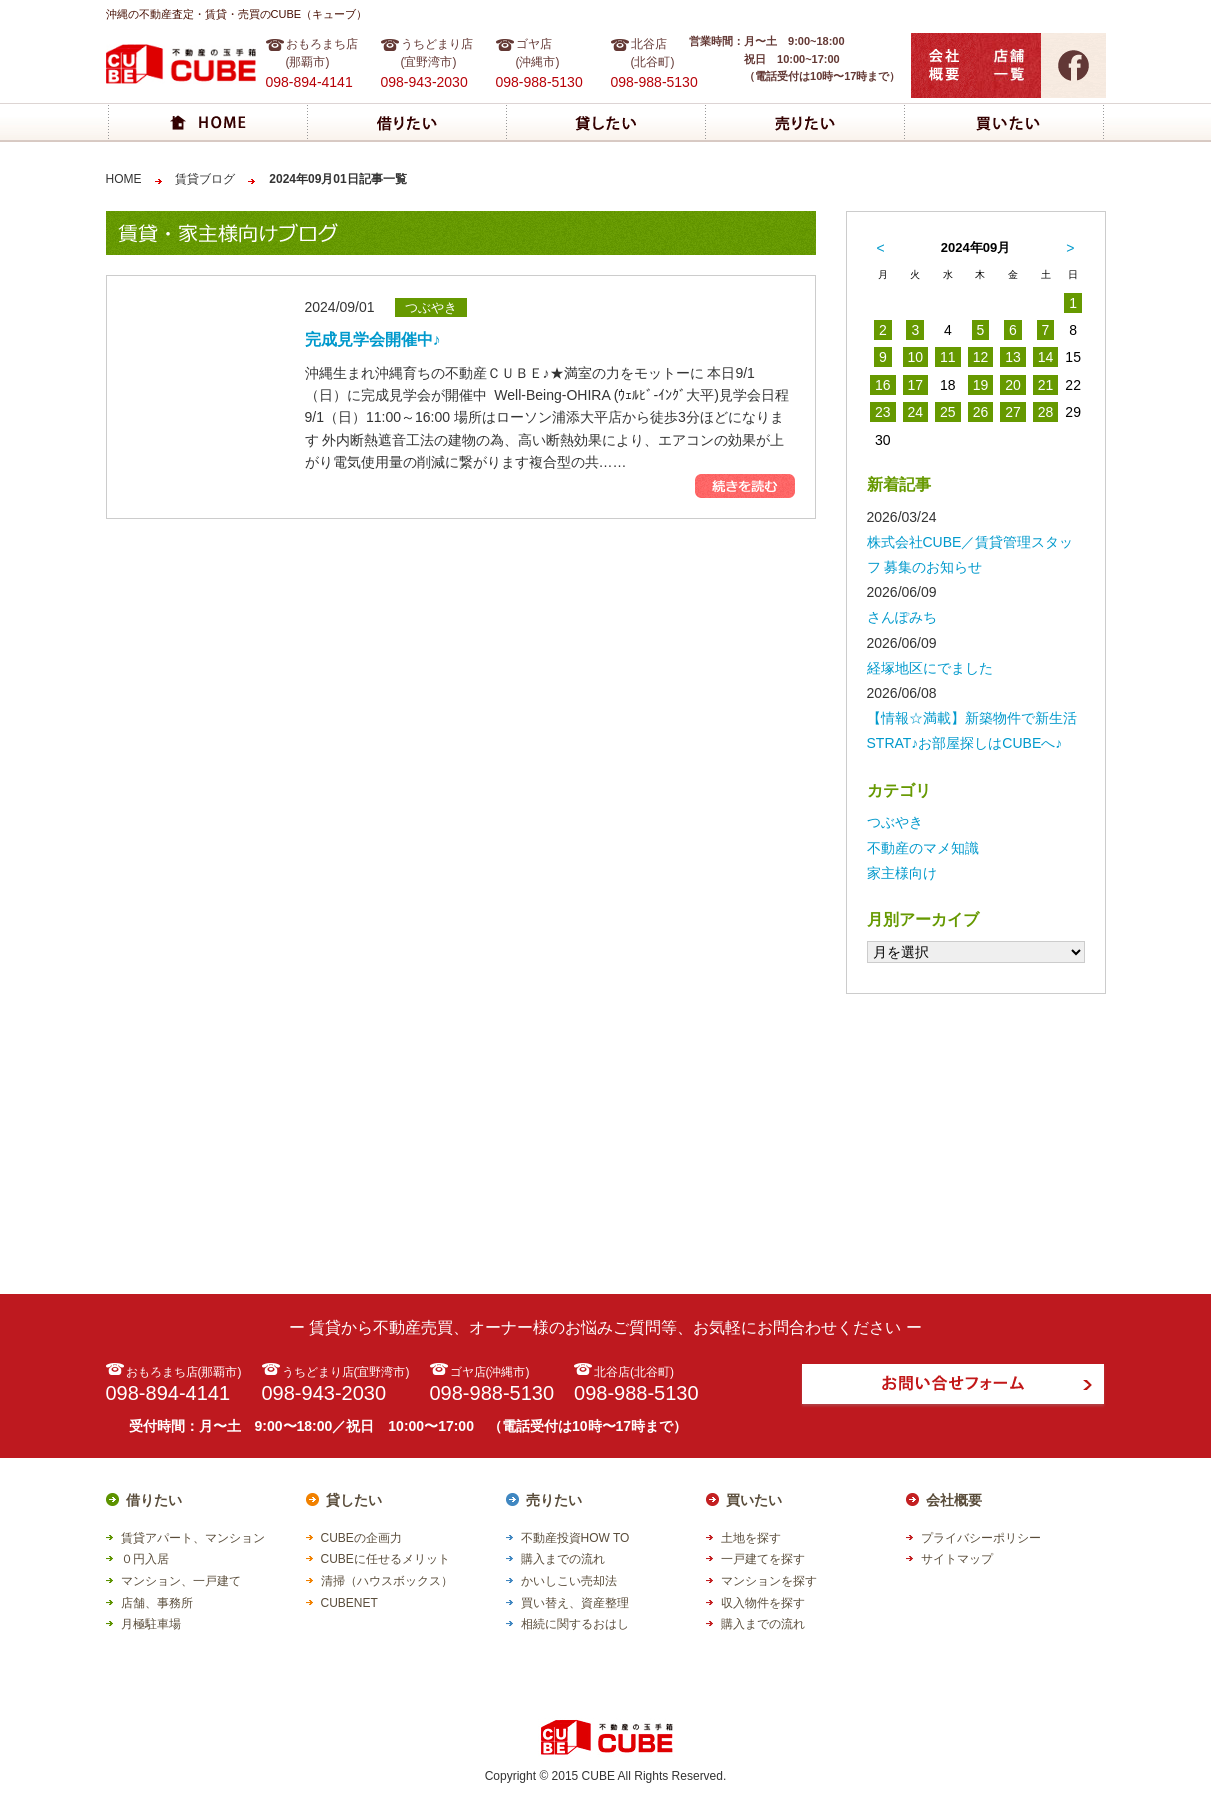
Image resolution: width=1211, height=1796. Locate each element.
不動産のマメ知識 (923, 848)
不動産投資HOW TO (575, 1538)
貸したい (354, 1500)
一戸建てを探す (763, 1559)
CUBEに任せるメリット (385, 1559)
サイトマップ (957, 1559)
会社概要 (954, 1500)
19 (981, 385)
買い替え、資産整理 (575, 1603)
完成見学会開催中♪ (373, 339)
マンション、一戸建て (181, 1581)
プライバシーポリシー (981, 1538)
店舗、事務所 (157, 1603)
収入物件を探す (763, 1603)
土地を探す (751, 1538)
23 (883, 412)
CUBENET (349, 1603)
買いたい (754, 1500)
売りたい (554, 1500)
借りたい (154, 1500)
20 (1013, 385)
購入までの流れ (563, 1559)
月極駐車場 (151, 1624)
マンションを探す (769, 1581)
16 (883, 385)
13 (1013, 357)
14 (1046, 357)
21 (1046, 385)
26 (981, 412)
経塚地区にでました (930, 668)
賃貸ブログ (205, 179)
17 (916, 385)
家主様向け (902, 873)
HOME (124, 179)
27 (1013, 412)
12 (981, 357)
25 (948, 412)
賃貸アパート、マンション (193, 1538)
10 (916, 357)
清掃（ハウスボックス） (387, 1581)
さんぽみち (902, 617)
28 (1046, 412)
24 (916, 412)
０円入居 (145, 1559)
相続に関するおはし (575, 1624)
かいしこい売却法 (569, 1581)
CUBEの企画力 (361, 1538)
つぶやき (895, 822)
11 (948, 357)
